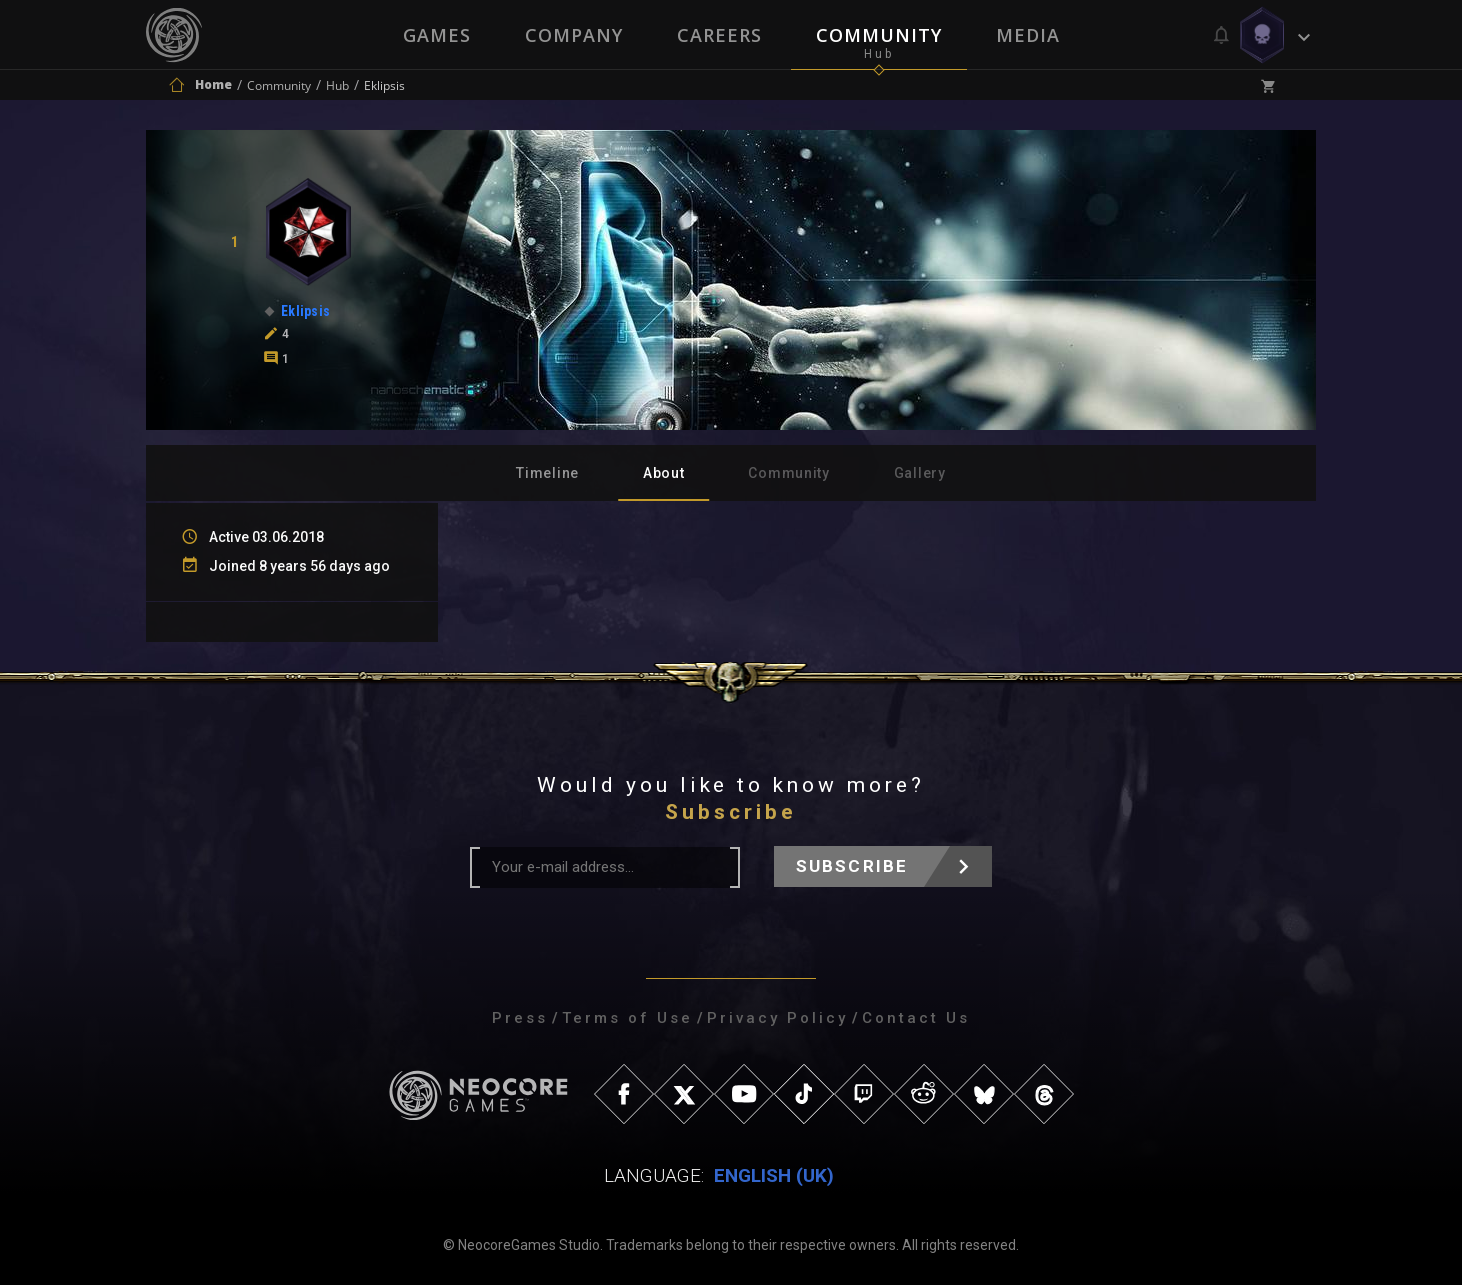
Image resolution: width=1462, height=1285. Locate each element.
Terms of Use (627, 1018)
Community (879, 35)
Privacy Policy (777, 1018)
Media (1028, 35)
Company (574, 35)
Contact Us (916, 1018)
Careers (719, 35)
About (664, 473)
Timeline (547, 473)
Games (437, 35)
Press (520, 1018)
